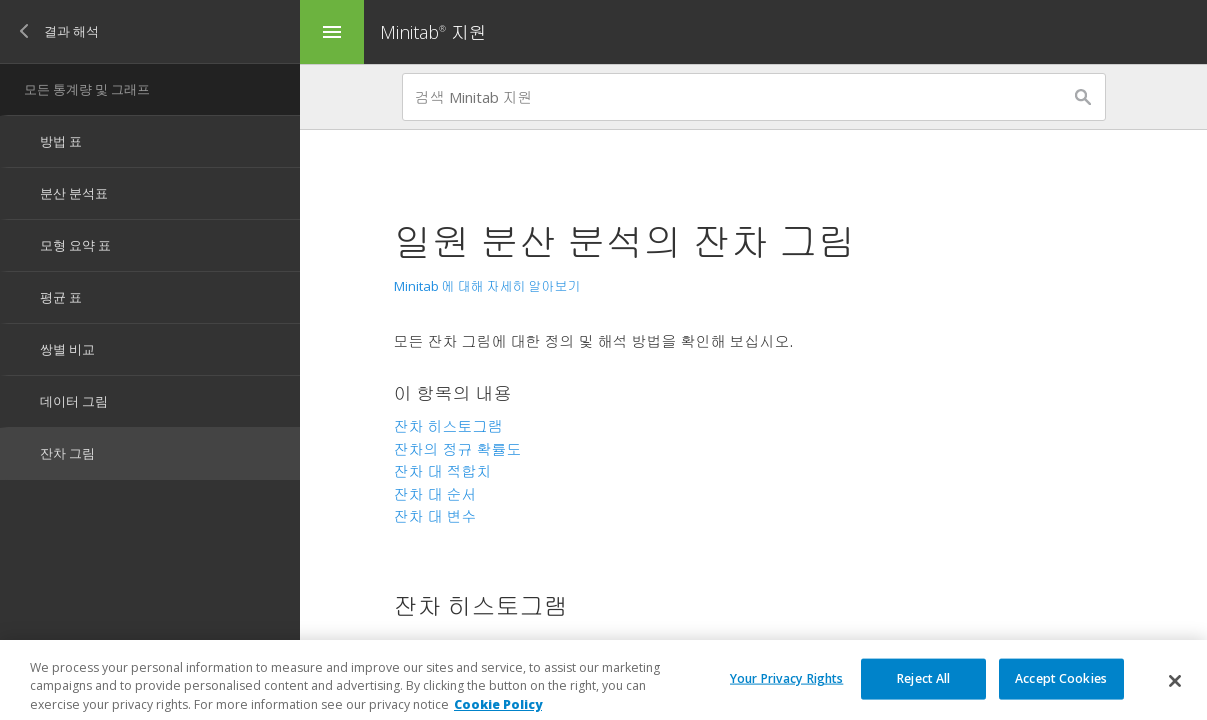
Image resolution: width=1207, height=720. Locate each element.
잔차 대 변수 (435, 516)
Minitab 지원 (433, 32)
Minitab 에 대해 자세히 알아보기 (487, 286)
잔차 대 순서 (435, 494)
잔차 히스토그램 (448, 426)
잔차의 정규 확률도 (458, 449)
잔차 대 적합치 (443, 471)
